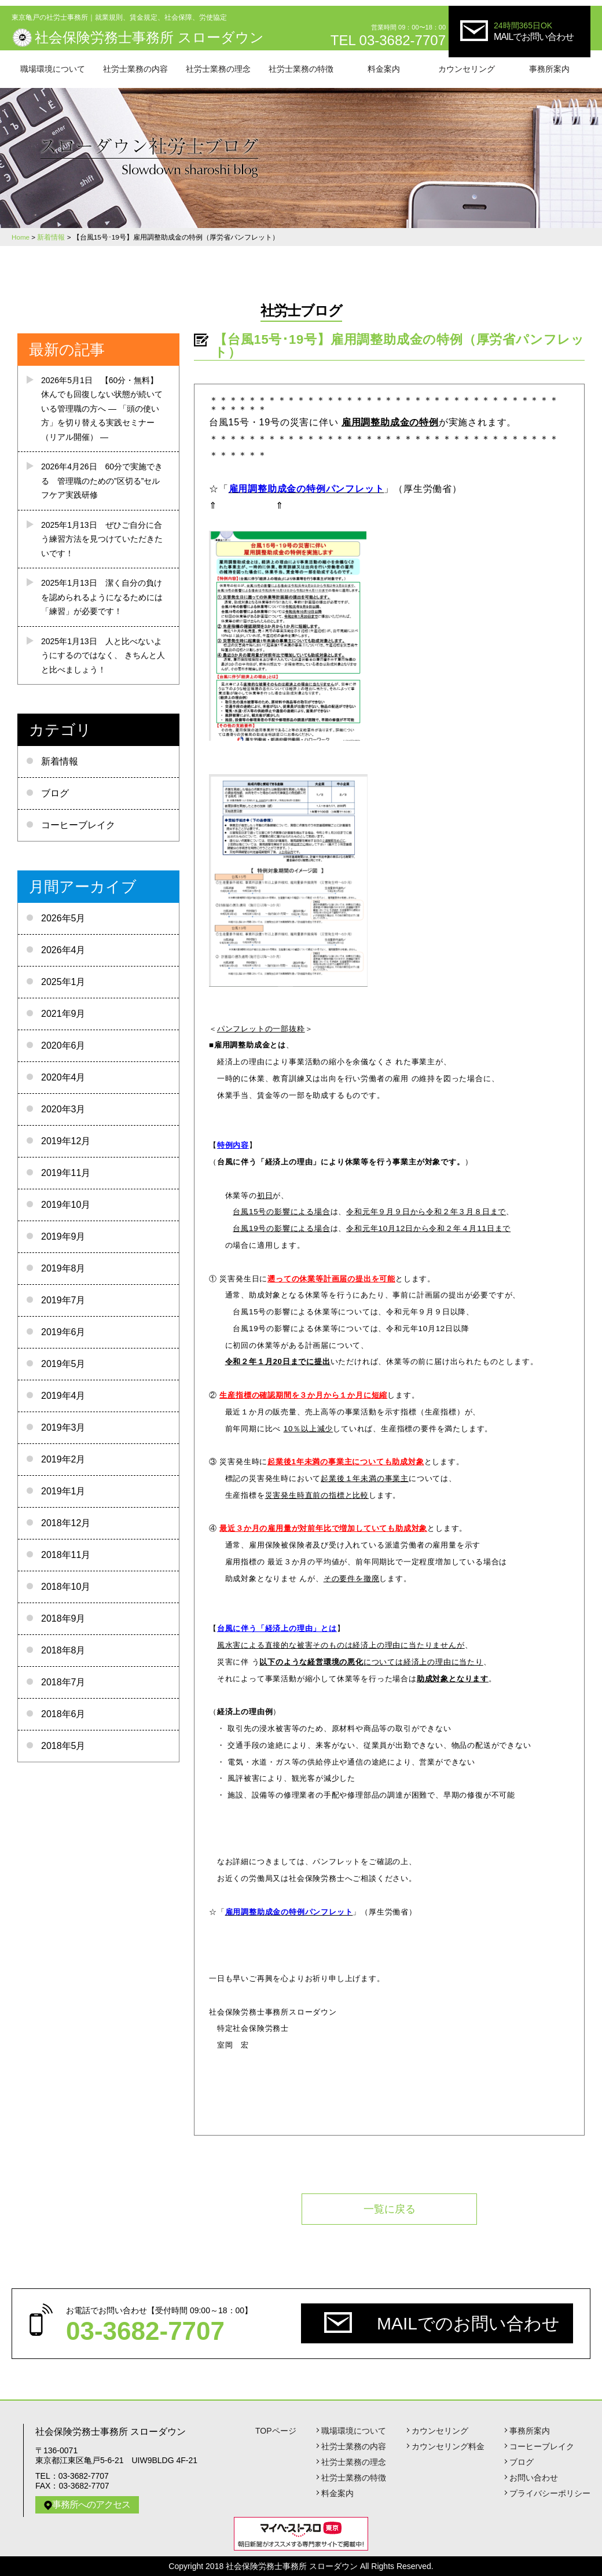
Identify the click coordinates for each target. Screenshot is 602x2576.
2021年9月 (63, 1014)
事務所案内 (549, 69)
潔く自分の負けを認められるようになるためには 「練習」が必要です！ (102, 597)
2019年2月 (63, 1459)
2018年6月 (63, 1714)
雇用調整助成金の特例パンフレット (306, 489)
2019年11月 (65, 1173)
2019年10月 (65, 1205)
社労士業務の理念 (218, 69)
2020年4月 (63, 1077)
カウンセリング (466, 69)
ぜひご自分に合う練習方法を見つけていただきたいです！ (102, 539)
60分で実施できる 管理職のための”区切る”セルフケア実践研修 (102, 480)
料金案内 (384, 69)
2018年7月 (63, 1682)
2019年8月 (63, 1268)
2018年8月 (63, 1650)
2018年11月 (65, 1555)
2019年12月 (65, 1141)
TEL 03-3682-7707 (388, 40)
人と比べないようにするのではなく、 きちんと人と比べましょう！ (103, 655)
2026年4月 (63, 950)
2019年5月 (63, 1364)
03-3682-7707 (145, 2331)
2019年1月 (63, 1491)
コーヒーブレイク (78, 825)
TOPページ (275, 2430)
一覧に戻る (390, 2209)
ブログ (55, 793)
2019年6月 (63, 1332)
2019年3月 (63, 1427)
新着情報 (59, 761)
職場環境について (52, 69)
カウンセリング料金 (448, 2446)
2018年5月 (63, 1746)
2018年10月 (65, 1587)
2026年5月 (63, 918)
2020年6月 (63, 1045)
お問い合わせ (533, 2477)
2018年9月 (63, 1618)
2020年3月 (63, 1109)
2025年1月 (63, 982)
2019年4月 (63, 1396)
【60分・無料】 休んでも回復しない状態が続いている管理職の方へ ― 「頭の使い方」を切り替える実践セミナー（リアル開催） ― (102, 409)
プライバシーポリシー (549, 2493)
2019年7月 (63, 1300)
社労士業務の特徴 (301, 69)
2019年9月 (63, 1236)
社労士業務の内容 (135, 69)
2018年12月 (65, 1523)
